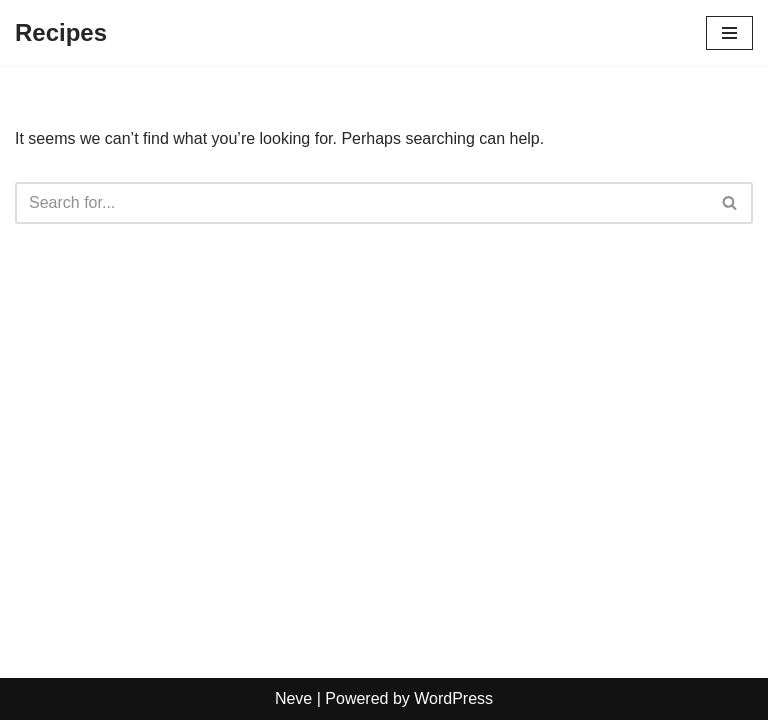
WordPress (453, 698)
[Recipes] (61, 33)
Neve (293, 698)
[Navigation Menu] (729, 33)
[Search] (361, 203)
